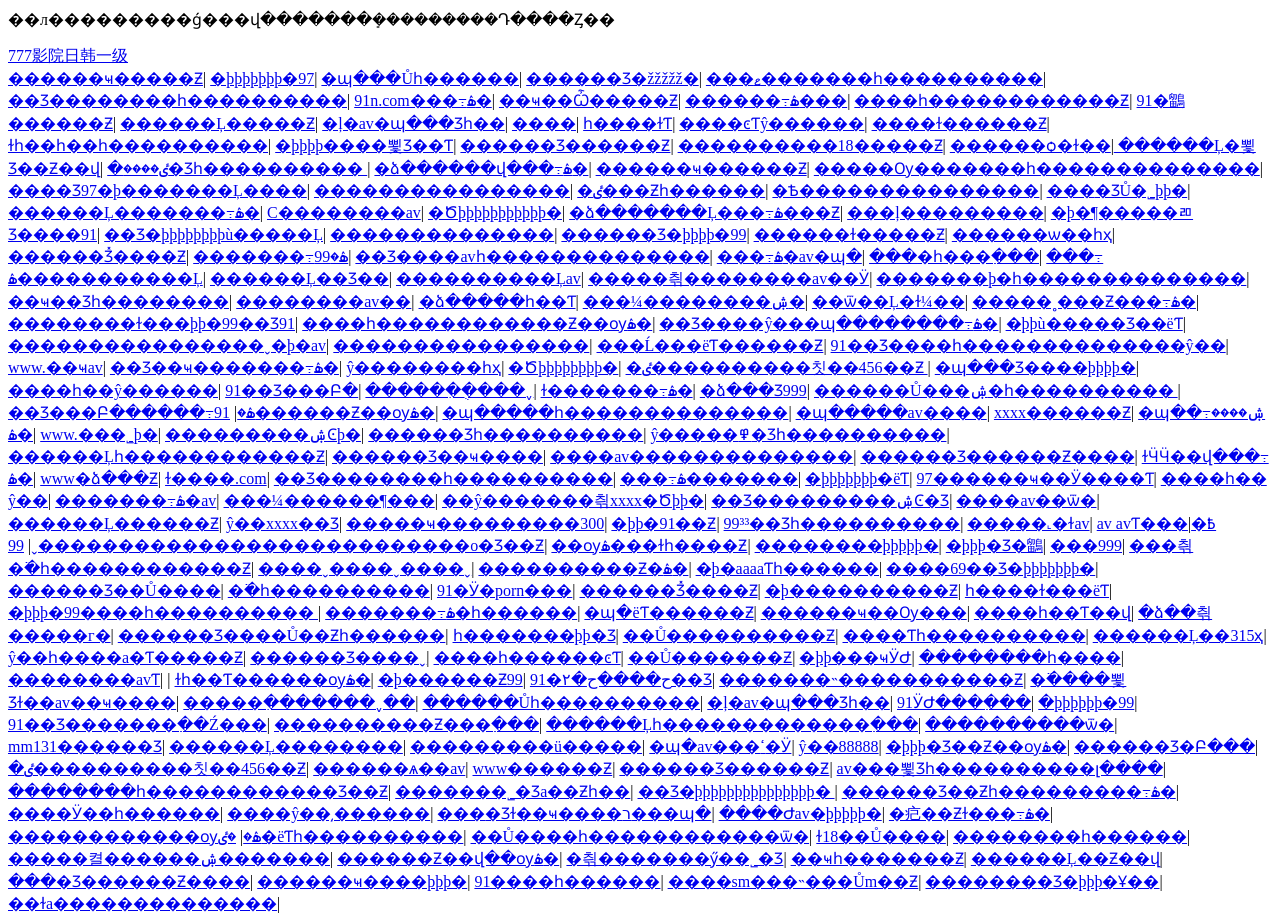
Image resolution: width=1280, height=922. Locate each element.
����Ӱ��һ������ (114, 813)
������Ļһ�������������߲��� (732, 724)
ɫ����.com (216, 478)
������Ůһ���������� (562, 702)
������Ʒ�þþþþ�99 (653, 234)
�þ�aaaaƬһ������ (787, 568)
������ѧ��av (389, 768)
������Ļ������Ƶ (113, 523)
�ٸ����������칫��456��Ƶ (777, 367)
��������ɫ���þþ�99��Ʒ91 (151, 323)
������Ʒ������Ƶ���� (998, 456)
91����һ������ (567, 881)
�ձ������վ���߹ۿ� (481, 168)
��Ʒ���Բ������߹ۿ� (131, 412)
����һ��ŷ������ (113, 390)
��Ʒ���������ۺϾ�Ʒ (830, 500)
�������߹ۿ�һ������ (451, 612)
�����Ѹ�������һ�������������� (1037, 168)
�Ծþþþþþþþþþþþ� (495, 212)
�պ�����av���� (891, 412)
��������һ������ (1070, 836)
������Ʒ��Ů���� (114, 590)
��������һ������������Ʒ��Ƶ (198, 791)
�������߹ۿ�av (135, 500)
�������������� (442, 234)
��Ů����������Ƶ (729, 635)
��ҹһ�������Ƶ (877, 858)
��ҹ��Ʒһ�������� (118, 301)
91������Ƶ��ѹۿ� (324, 412)
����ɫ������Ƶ (959, 123)
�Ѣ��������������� (905, 190)
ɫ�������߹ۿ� (617, 390)
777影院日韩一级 (68, 55)
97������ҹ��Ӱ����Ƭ (1035, 478)
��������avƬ (84, 679)
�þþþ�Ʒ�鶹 (994, 545)
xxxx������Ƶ (1062, 412)
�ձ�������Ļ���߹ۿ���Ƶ (704, 212)
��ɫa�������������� (142, 903)
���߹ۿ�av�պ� (789, 256)
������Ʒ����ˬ (338, 657)
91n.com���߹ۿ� (423, 100)
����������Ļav (488, 278)
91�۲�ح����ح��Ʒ (621, 679)
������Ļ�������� (286, 746)
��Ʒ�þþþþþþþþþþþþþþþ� (736, 791)
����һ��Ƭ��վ (1052, 612)
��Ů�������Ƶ (710, 657)
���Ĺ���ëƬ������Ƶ (710, 345)
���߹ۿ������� (709, 478)
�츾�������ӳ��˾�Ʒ (674, 858)
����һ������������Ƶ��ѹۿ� (477, 323)
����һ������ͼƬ (527, 657)
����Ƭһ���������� (964, 635)
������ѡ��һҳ (1032, 234)
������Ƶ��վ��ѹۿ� (448, 858)
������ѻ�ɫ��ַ (1030, 145)
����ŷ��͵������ (328, 813)
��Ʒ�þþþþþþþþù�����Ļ (213, 234)
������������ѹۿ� (134, 836)
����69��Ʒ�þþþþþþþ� (990, 568)
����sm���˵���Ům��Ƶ (793, 881)
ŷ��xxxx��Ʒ (282, 523)
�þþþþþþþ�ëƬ (857, 478)
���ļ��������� (945, 212)
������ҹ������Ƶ (701, 168)
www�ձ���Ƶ (99, 478)
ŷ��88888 (839, 746)
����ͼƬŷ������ (771, 123)
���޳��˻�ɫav (1028, 523)
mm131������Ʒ (85, 746)
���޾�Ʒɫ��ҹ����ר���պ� (574, 813)
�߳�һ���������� (329, 590)
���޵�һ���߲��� (954, 256)
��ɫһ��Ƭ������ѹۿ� (273, 679)
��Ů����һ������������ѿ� (640, 836)
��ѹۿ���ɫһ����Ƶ (649, 545)
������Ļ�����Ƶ (217, 123)
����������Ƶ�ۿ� (583, 568)
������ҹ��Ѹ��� (864, 612)
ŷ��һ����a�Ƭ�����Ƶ (125, 657)
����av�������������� (701, 456)
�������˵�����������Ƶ (871, 679)
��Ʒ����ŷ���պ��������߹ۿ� (828, 323)
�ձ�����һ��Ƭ (497, 301)
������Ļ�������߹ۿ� (134, 212)
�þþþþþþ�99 (1086, 702)
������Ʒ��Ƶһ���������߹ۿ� (1009, 791)
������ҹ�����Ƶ (105, 78)
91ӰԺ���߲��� (964, 702)
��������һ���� (1020, 657)
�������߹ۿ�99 (270, 256)
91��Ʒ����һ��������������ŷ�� (1028, 345)
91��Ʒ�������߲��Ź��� (137, 724)
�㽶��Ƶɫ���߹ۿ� (969, 813)
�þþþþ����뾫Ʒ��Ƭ (364, 145)
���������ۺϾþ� (263, 434)
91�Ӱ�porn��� (504, 590)
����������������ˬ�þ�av (167, 345)
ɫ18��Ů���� (881, 836)
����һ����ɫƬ (627, 123)
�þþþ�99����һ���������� (163, 612)
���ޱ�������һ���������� (874, 78)
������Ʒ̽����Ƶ (97, 256)
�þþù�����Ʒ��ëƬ (1094, 323)
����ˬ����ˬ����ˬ (364, 568)
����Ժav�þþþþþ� (800, 813)
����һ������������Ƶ (991, 100)
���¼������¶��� (329, 500)
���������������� (442, 190)
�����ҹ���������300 (475, 523)
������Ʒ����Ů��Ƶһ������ (282, 635)
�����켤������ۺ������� (169, 858)
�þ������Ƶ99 (450, 679)
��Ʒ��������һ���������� (177, 100)
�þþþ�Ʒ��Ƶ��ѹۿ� (976, 746)
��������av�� (323, 301)
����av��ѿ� (1026, 500)
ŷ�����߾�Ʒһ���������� (798, 434)
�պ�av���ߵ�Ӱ (720, 746)
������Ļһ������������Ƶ (166, 456)
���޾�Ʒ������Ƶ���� (129, 881)
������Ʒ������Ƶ (565, 145)
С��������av (344, 212)
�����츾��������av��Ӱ (728, 278)
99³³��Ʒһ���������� (842, 523)
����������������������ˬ (210, 545)
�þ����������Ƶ (861, 590)
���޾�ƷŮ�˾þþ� (1117, 190)
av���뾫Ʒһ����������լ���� (1000, 768)
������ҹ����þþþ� (362, 881)
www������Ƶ (543, 768)
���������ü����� (526, 746)
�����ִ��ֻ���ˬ (449, 390)
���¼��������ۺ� (694, 301)
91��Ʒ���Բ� (291, 390)
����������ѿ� (1019, 724)
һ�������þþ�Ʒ (534, 635)
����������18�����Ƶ (810, 145)
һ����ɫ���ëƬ (1037, 590)
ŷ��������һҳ (423, 367)
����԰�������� (544, 123)
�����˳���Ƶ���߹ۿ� (1084, 301)
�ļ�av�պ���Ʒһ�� (413, 123)
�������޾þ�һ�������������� (1061, 278)
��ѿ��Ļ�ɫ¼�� (888, 301)
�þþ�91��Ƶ (663, 523)
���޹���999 (1086, 545)
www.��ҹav (55, 367)
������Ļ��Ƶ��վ (1065, 858)
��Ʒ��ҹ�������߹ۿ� (224, 367)
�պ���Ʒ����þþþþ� (1035, 367)
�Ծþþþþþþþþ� (563, 367)
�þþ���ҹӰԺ (855, 657)
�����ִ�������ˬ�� (299, 702)
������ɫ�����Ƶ (849, 234)
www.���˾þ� (99, 434)
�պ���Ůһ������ (420, 78)
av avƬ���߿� (1156, 523)
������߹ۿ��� (766, 100)
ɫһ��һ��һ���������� (138, 145)
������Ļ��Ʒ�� (299, 278)
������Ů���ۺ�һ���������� (996, 390)
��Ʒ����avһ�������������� (532, 256)
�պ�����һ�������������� (615, 412)
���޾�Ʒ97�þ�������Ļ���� (157, 190)
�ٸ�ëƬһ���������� (340, 836)
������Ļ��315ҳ (1178, 635)
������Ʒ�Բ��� (1164, 746)
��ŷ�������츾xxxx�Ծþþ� (573, 500)
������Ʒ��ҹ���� (437, 456)
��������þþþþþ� (847, 545)
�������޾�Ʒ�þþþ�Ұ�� (1042, 881)
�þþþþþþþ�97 (262, 78)
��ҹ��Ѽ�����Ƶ (588, 100)
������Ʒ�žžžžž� (612, 78)
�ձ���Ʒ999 (753, 390)
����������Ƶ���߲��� (406, 724)
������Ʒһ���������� (505, 434)
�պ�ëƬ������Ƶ (668, 612)
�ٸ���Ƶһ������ (671, 190)
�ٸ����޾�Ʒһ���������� (237, 168)
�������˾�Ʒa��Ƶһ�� (512, 791)
